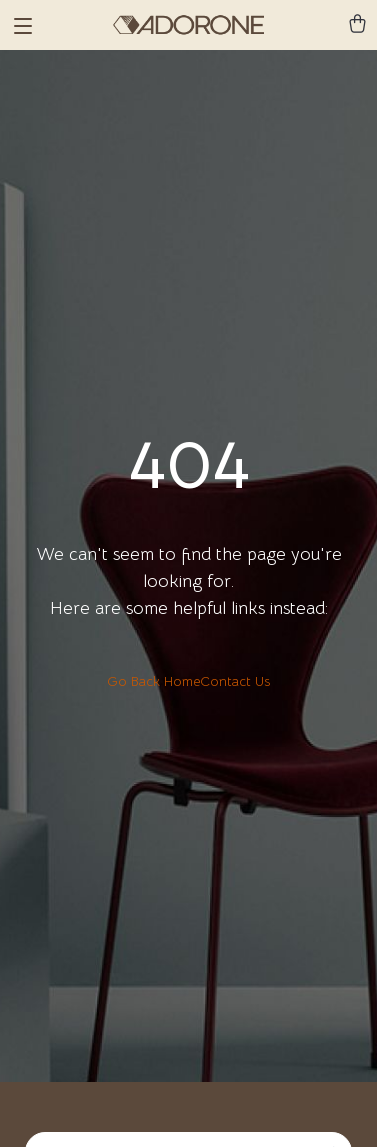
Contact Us (235, 681)
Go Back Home (153, 681)
